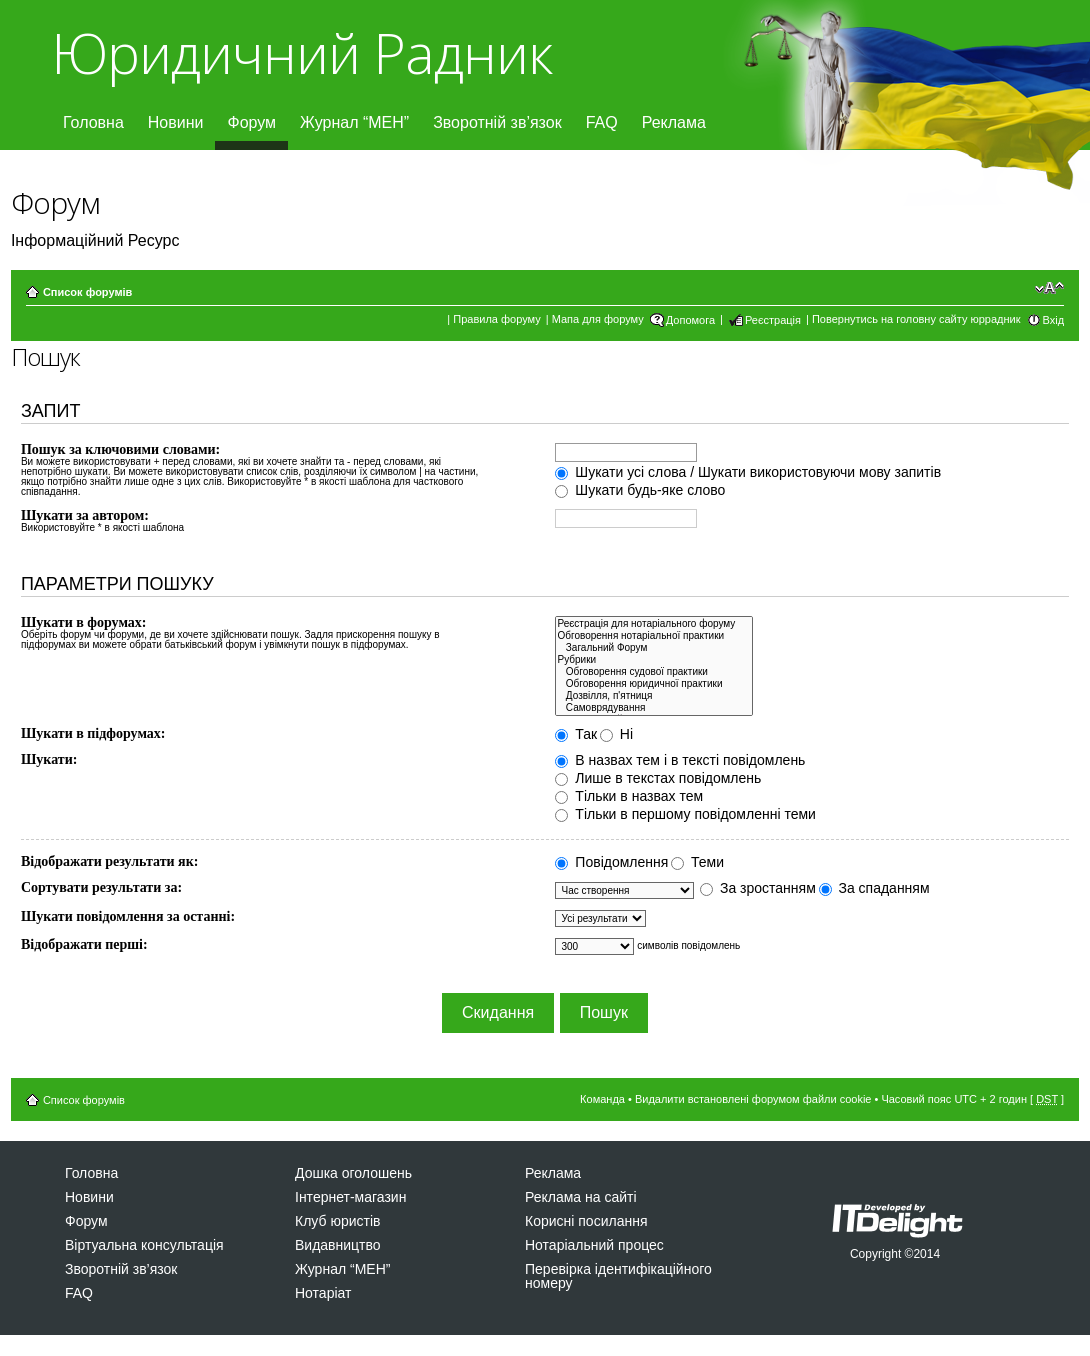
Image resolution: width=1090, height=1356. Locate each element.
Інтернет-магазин (350, 1197)
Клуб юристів (337, 1221)
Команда (602, 1099)
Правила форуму (496, 319)
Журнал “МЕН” (354, 122)
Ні (616, 734)
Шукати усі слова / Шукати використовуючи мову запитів (748, 472)
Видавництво (338, 1245)
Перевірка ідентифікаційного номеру (618, 1276)
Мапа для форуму (598, 319)
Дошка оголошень (353, 1173)
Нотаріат (323, 1293)
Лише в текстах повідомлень (658, 778)
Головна (93, 122)
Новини (176, 122)
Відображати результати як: (109, 861)
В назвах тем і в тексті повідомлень (680, 760)
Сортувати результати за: (101, 887)
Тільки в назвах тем (629, 796)
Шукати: (49, 759)
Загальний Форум (653, 648)
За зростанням (758, 888)
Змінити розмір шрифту (1049, 288)
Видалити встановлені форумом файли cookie (753, 1099)
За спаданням (874, 888)
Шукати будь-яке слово (640, 490)
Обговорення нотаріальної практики (653, 636)
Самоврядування (653, 708)
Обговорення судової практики (653, 672)
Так (576, 734)
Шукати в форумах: (84, 622)
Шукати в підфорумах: (93, 733)
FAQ (602, 122)
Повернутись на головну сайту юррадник (916, 319)
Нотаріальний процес (594, 1245)
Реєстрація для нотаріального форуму (653, 624)
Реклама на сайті (581, 1197)
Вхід (1054, 320)
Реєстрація (773, 320)
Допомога (690, 320)
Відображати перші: (84, 944)
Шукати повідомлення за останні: (128, 916)
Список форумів (87, 292)
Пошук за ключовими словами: (120, 449)
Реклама (674, 122)
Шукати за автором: (85, 515)
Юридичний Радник (301, 52)
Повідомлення (611, 862)
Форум (251, 122)
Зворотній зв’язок (497, 122)
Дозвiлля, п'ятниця (653, 696)
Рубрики (653, 660)
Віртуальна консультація (144, 1245)
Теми (697, 862)
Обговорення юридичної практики (653, 684)
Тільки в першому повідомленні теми (685, 814)
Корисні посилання (586, 1221)
